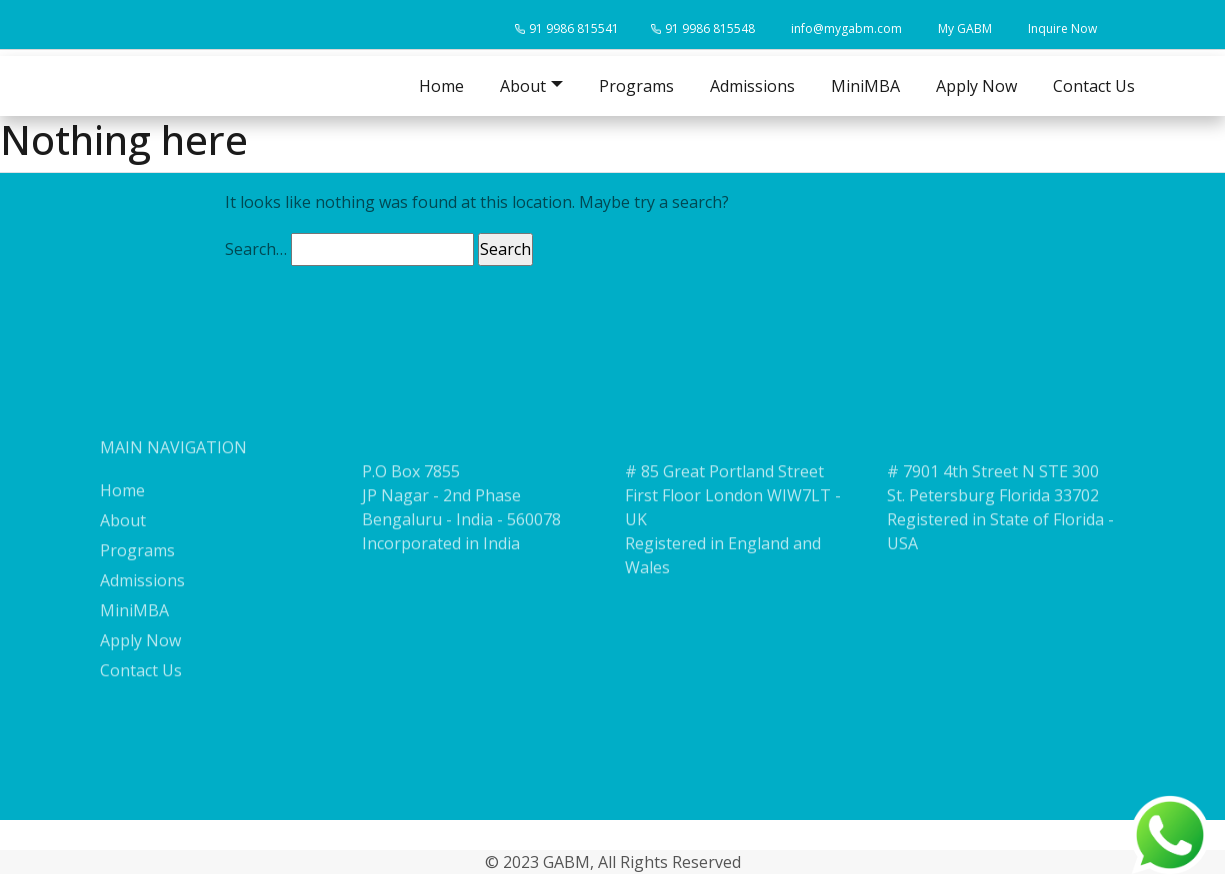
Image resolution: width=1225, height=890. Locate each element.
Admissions (752, 86)
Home (441, 86)
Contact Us (1094, 86)
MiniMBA (865, 86)
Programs (636, 86)
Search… (256, 249)
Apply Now (976, 86)
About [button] (523, 86)
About (123, 545)
